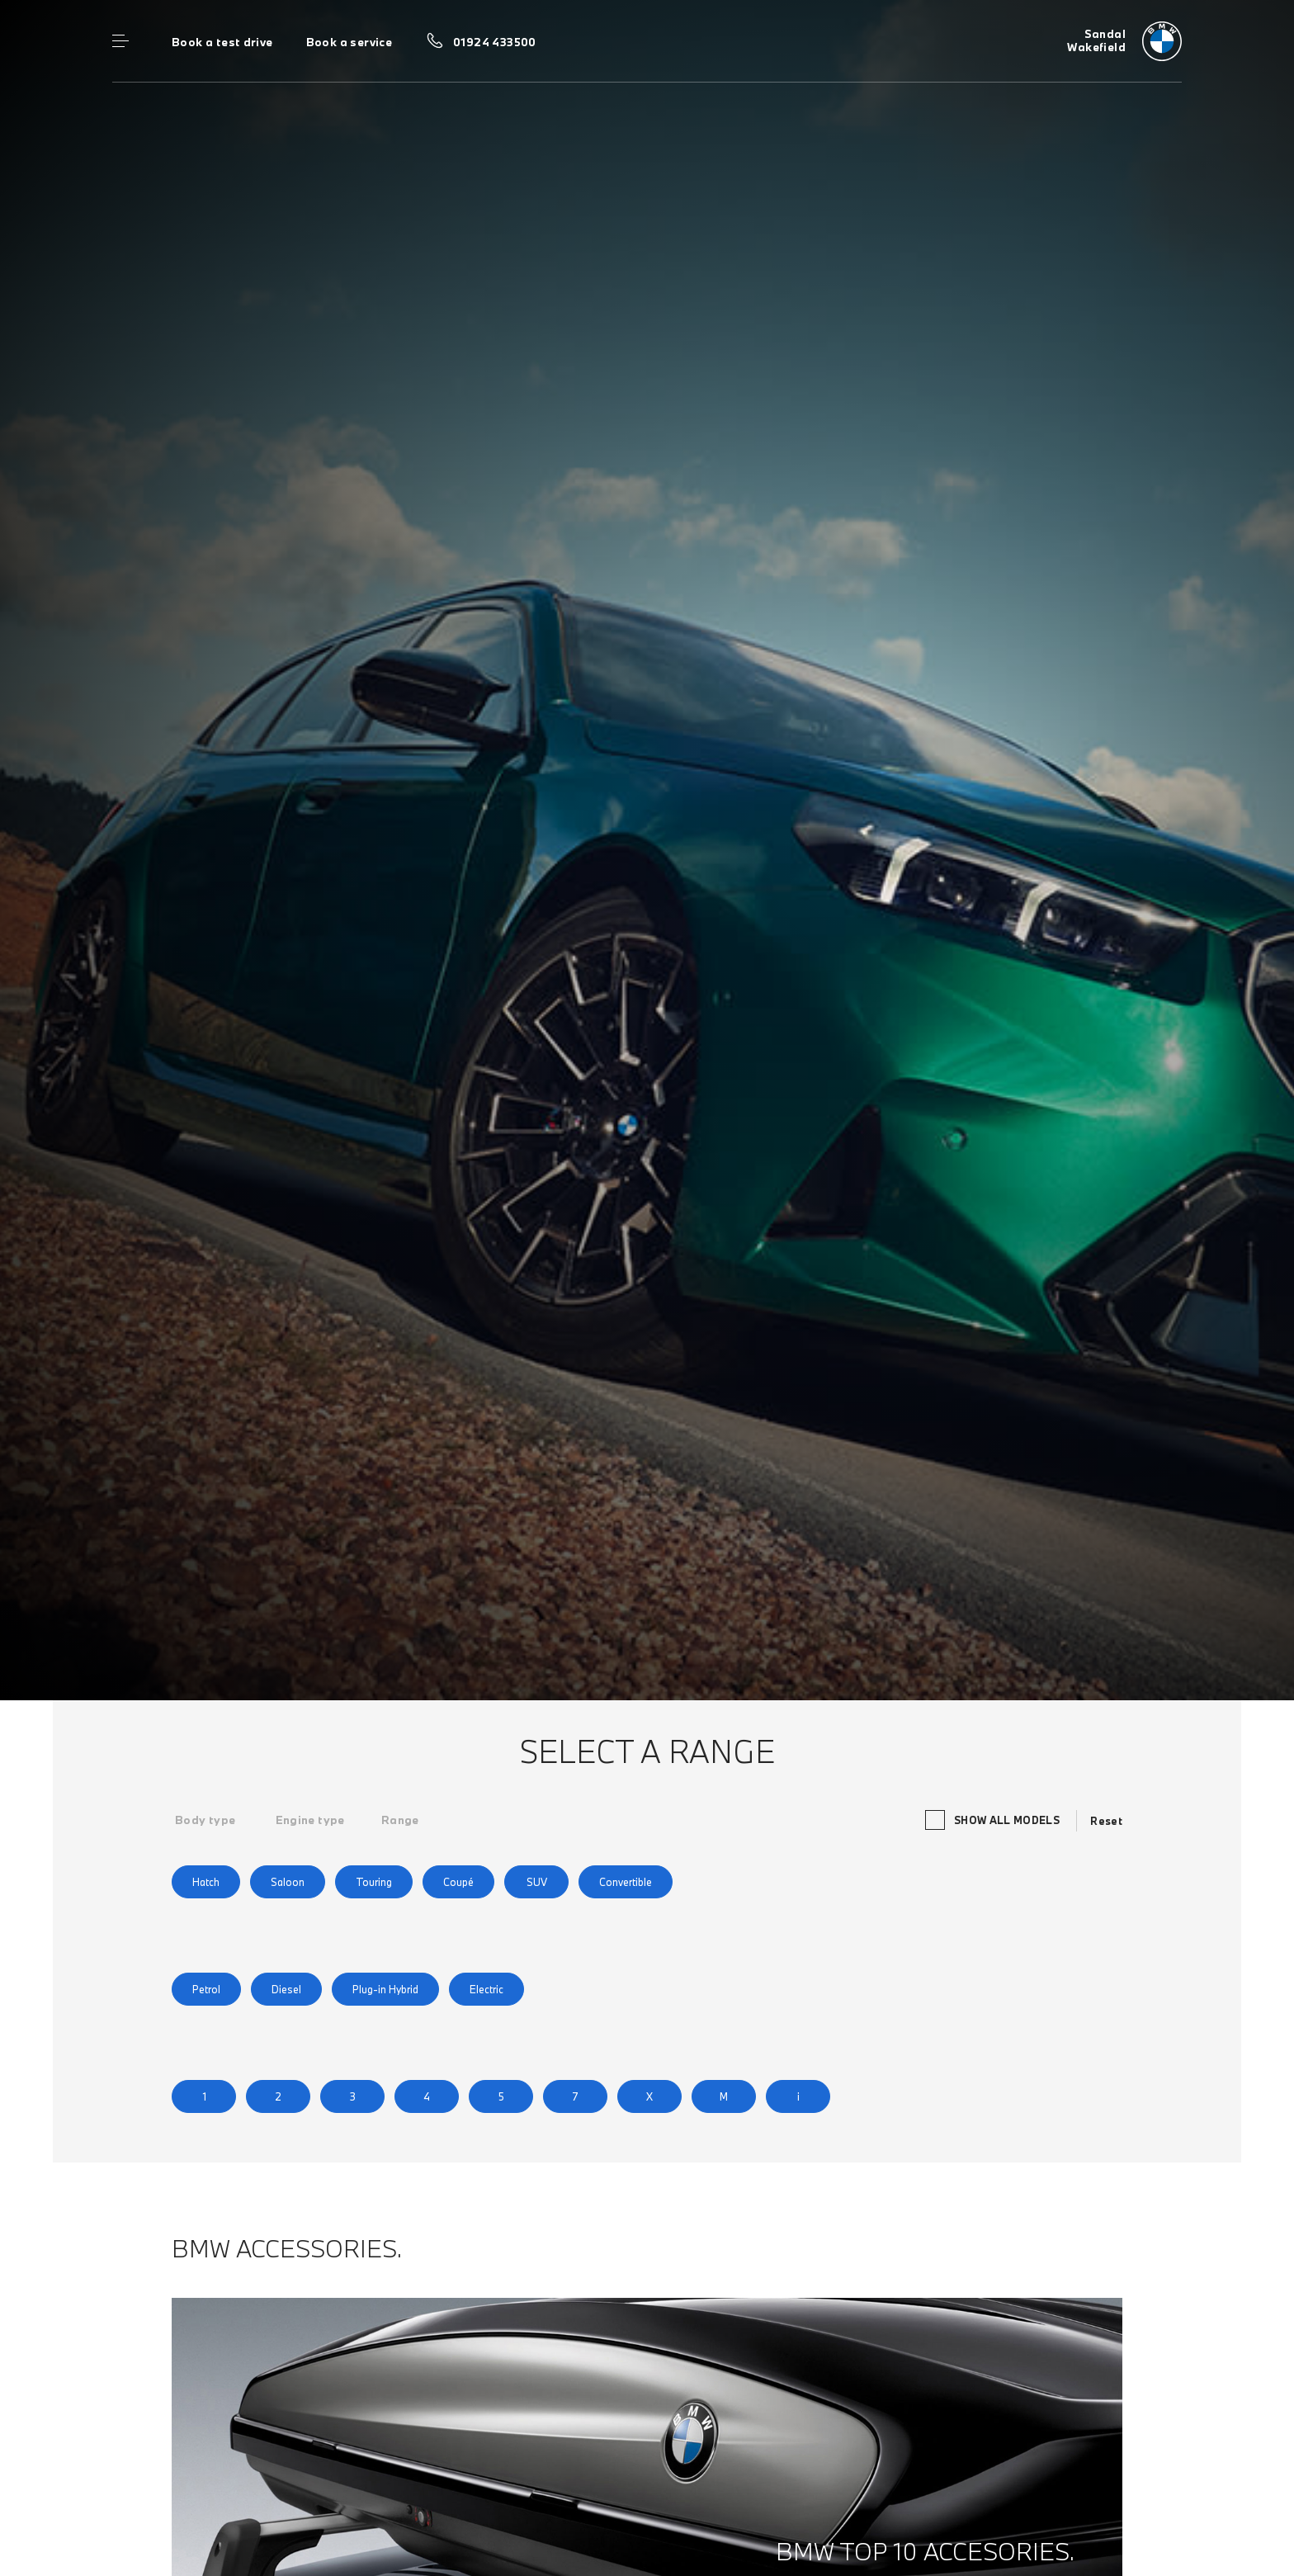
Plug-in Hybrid (385, 1989)
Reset (1106, 1820)
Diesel (286, 1989)
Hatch (206, 1881)
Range (400, 1820)
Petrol (206, 1989)
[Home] (1124, 41)
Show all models (992, 1820)
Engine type (310, 1820)
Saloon (288, 1881)
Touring (374, 1881)
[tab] (205, 1820)
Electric (486, 1989)
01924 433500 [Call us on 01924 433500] (494, 42)
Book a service (349, 42)
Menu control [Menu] (120, 41)
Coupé (458, 1881)
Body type (205, 1820)
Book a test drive (222, 42)
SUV (537, 1881)
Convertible (625, 1881)
